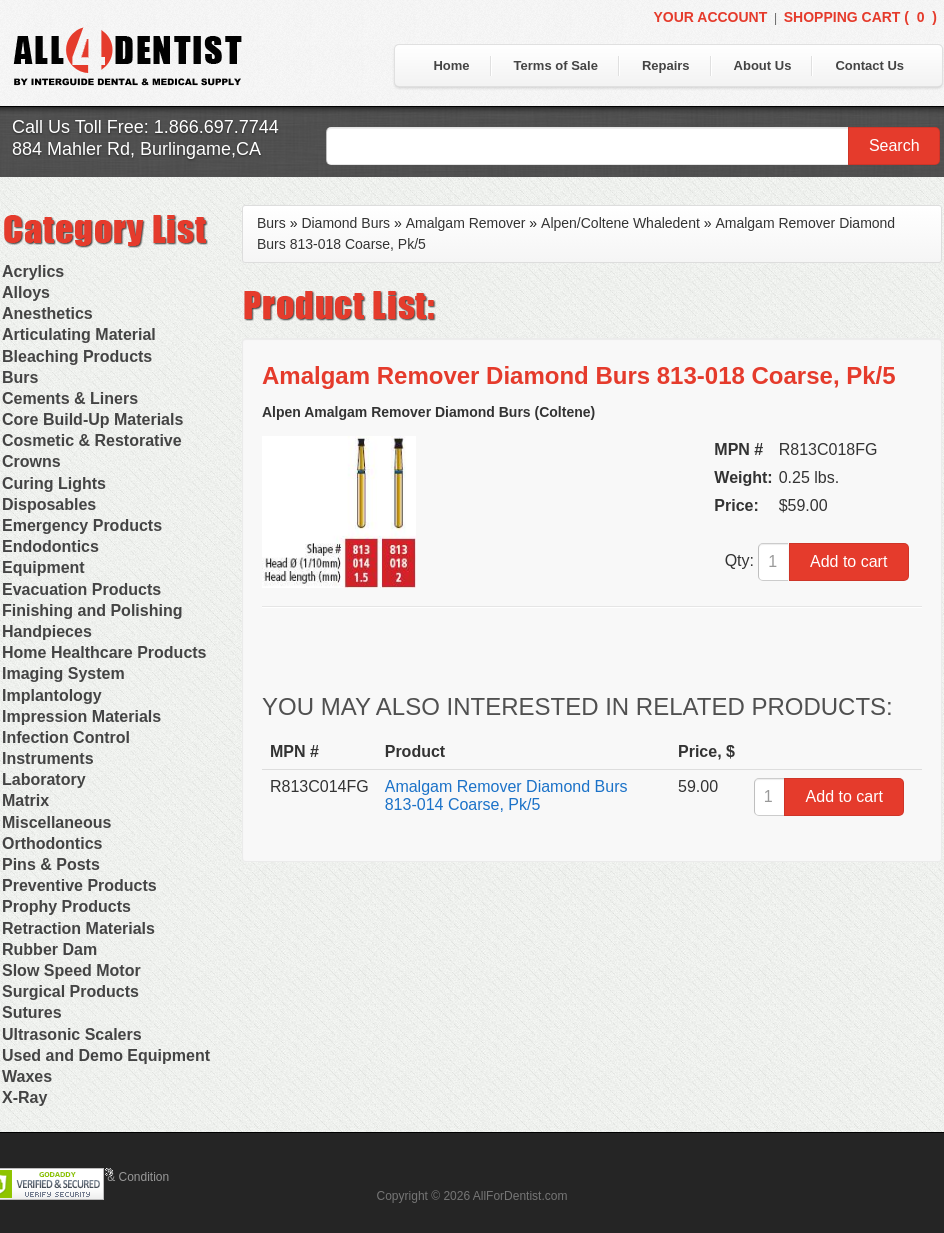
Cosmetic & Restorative (92, 440)
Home (451, 65)
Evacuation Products (81, 589)
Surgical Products (70, 991)
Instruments (48, 758)
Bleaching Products (77, 356)
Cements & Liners (70, 398)
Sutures (32, 1012)
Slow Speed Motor (71, 970)
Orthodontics (52, 843)
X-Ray (24, 1097)
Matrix (25, 800)
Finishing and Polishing (92, 610)
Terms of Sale (556, 65)
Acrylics (33, 271)
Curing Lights (54, 483)
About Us (763, 65)
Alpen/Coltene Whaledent (620, 223)
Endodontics (50, 546)
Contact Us (869, 65)
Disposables (49, 504)
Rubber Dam (49, 949)
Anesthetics (47, 313)
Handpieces (47, 631)
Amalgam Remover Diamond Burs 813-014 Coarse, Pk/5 (506, 795)
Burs (20, 377)
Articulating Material (79, 334)
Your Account (710, 17)
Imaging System (63, 673)
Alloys (26, 292)
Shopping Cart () (860, 17)
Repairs (666, 65)
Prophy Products (66, 906)
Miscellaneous (56, 822)
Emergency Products (82, 525)
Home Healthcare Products (104, 652)
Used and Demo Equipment (106, 1055)
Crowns (31, 461)
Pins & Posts (51, 864)
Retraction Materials (78, 928)
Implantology (52, 695)
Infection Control (66, 737)
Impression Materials (81, 716)
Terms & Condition (120, 1177)
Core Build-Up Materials (92, 419)
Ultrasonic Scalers (72, 1034)
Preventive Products (79, 885)
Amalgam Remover (466, 223)
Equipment (43, 567)
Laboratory (44, 779)
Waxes (27, 1076)
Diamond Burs (345, 223)
